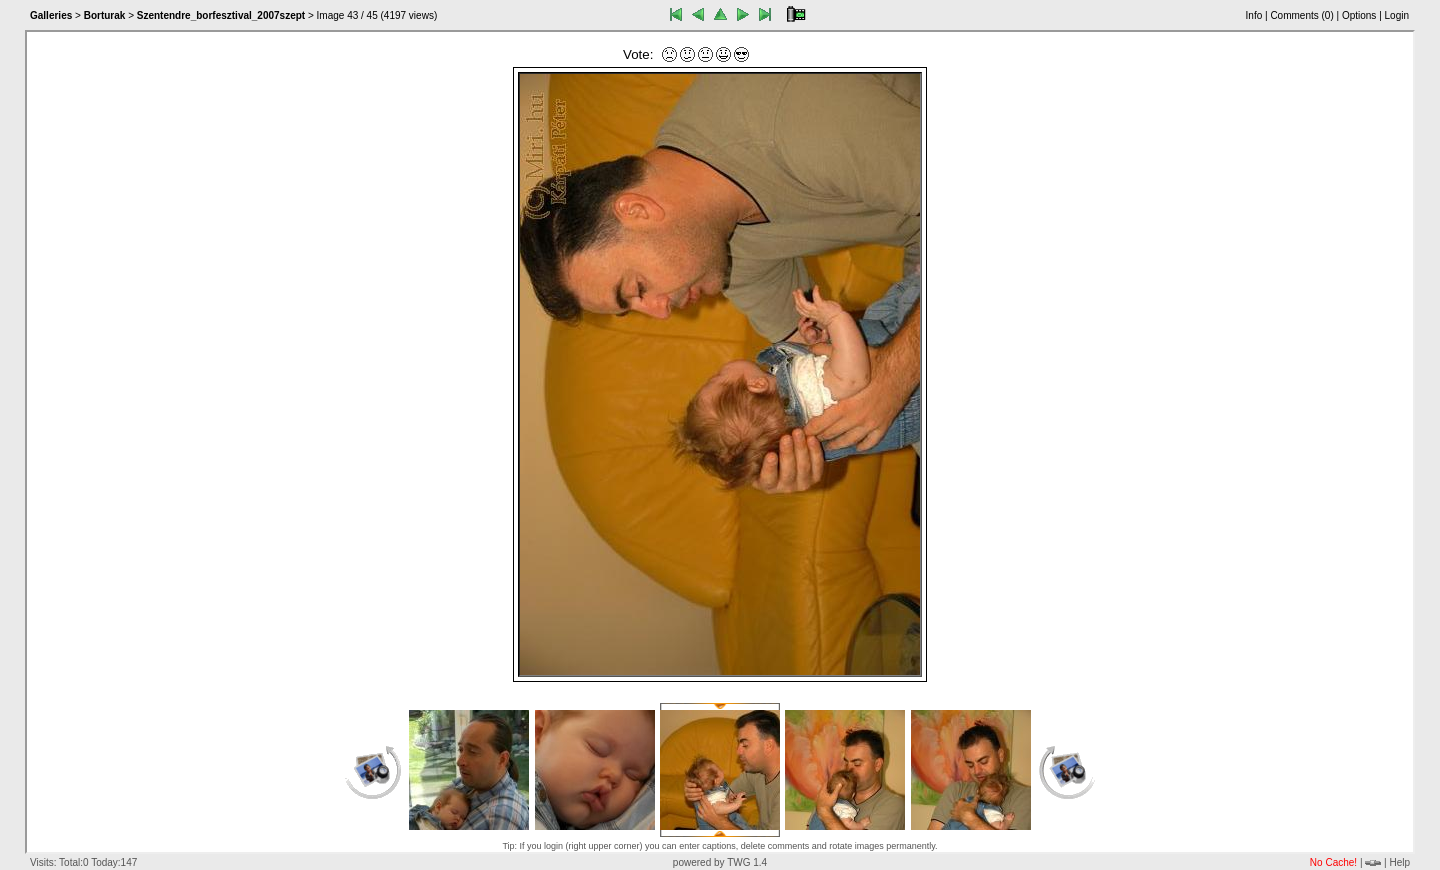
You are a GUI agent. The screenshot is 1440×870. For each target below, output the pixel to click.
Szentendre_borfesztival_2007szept (221, 15)
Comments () (1301, 15)
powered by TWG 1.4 (720, 862)
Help (1399, 862)
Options (1359, 15)
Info (1254, 15)
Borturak (105, 15)
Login (1397, 15)
